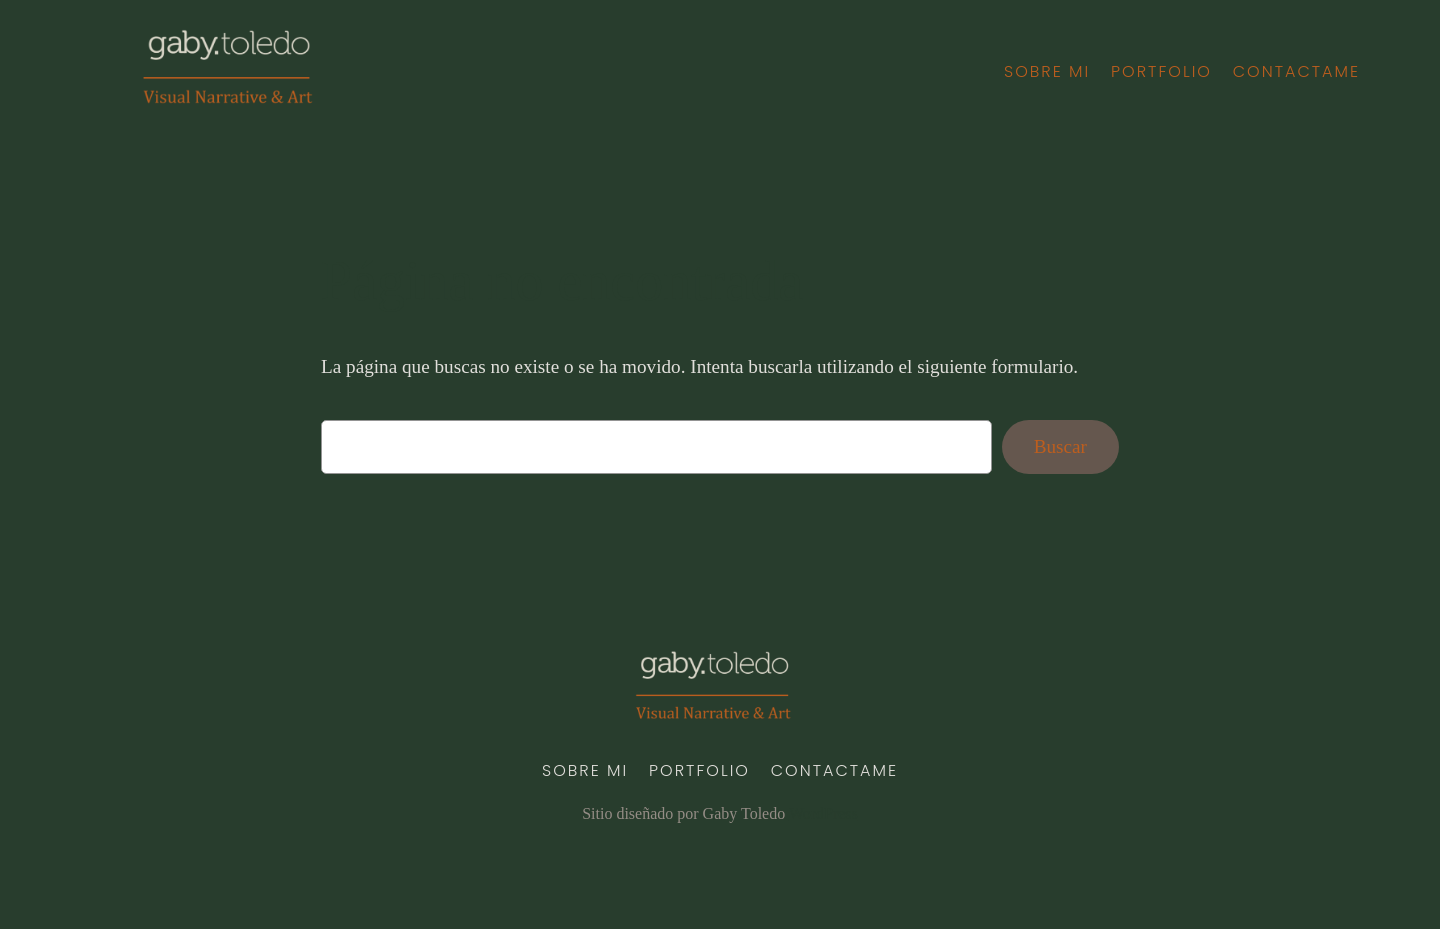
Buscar (1060, 446)
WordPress (823, 813)
